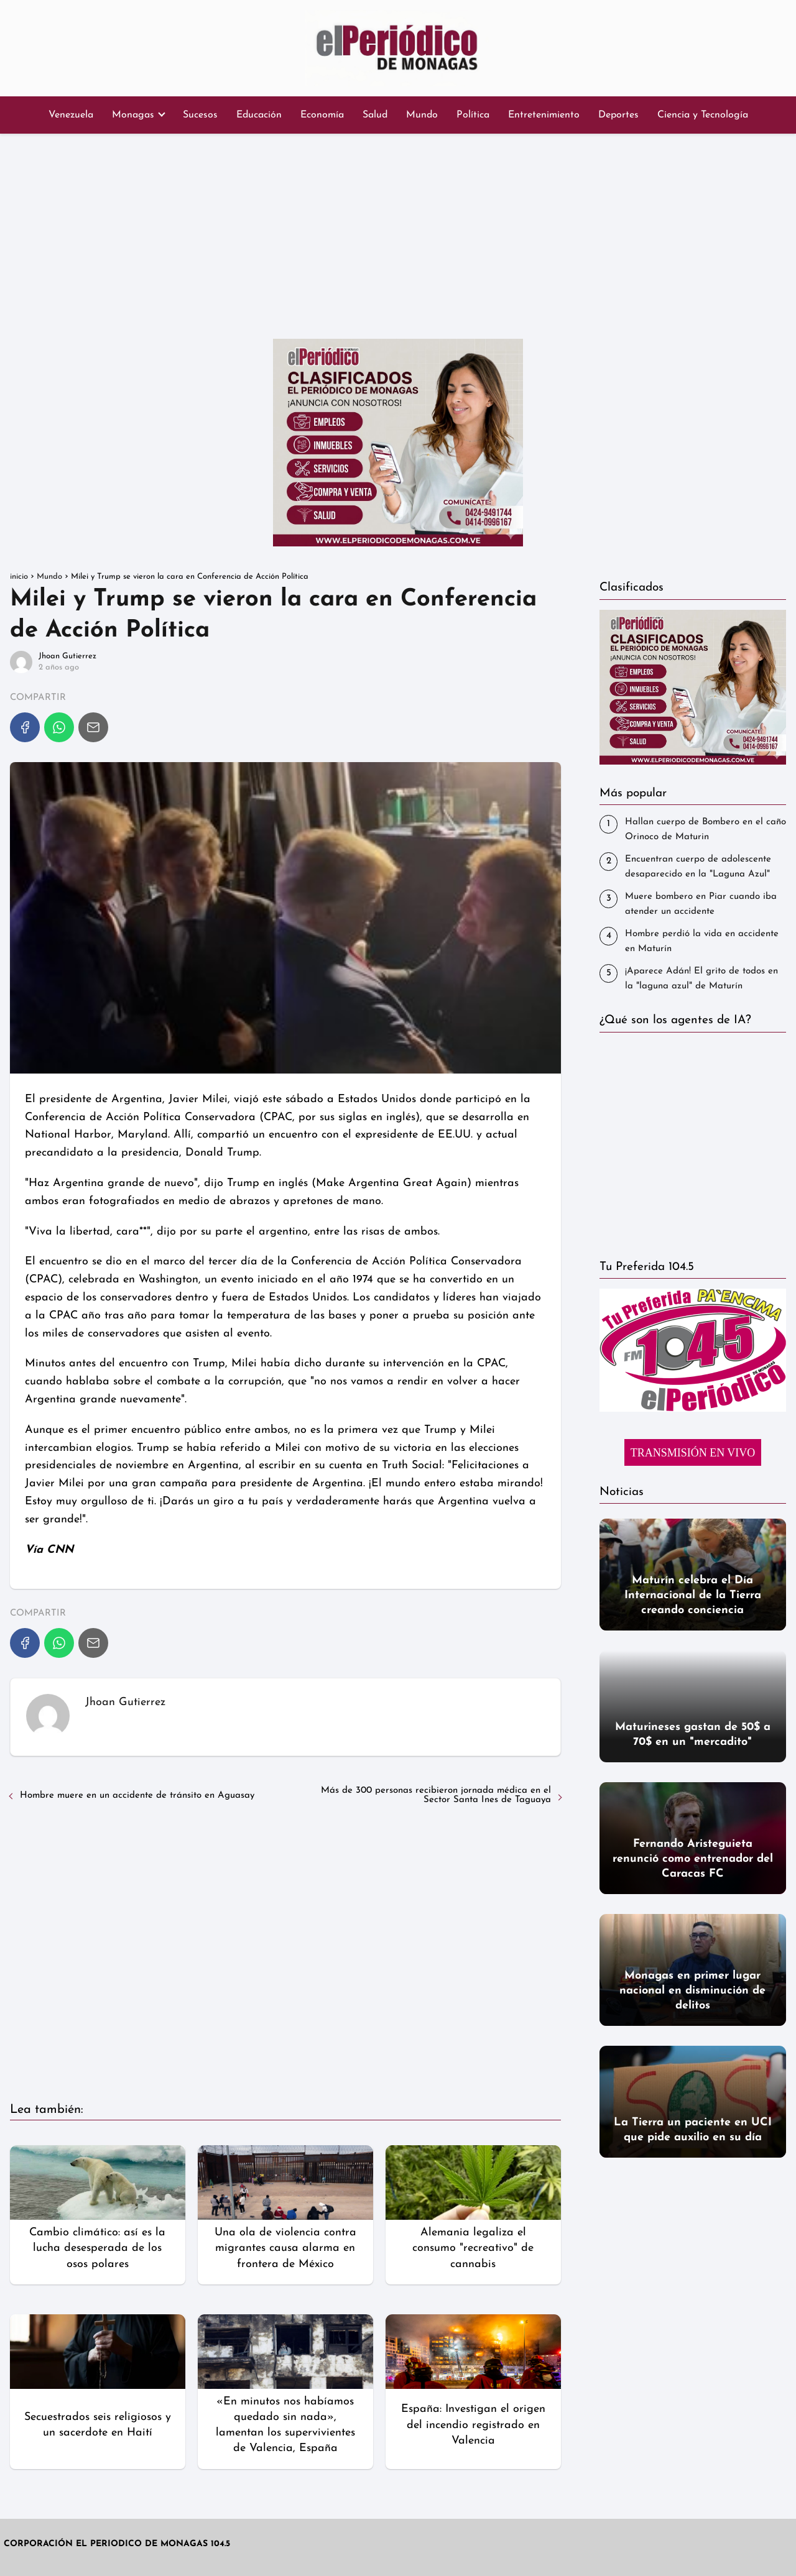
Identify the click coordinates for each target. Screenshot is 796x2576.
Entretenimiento (544, 115)
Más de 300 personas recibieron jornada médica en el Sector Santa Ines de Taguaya (436, 1795)
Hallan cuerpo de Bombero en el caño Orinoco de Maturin (705, 829)
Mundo (422, 115)
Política (472, 115)
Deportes (618, 115)
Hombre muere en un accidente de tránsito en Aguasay (137, 1795)
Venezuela (71, 115)
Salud (375, 115)
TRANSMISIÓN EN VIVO (693, 1453)
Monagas (133, 115)
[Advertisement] (398, 233)
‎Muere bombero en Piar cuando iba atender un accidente (701, 904)
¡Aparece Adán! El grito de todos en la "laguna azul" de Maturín (701, 979)
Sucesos (200, 115)
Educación (259, 115)
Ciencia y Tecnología (702, 115)
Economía (322, 115)
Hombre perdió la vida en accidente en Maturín (702, 941)
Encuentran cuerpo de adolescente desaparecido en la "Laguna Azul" (698, 867)
